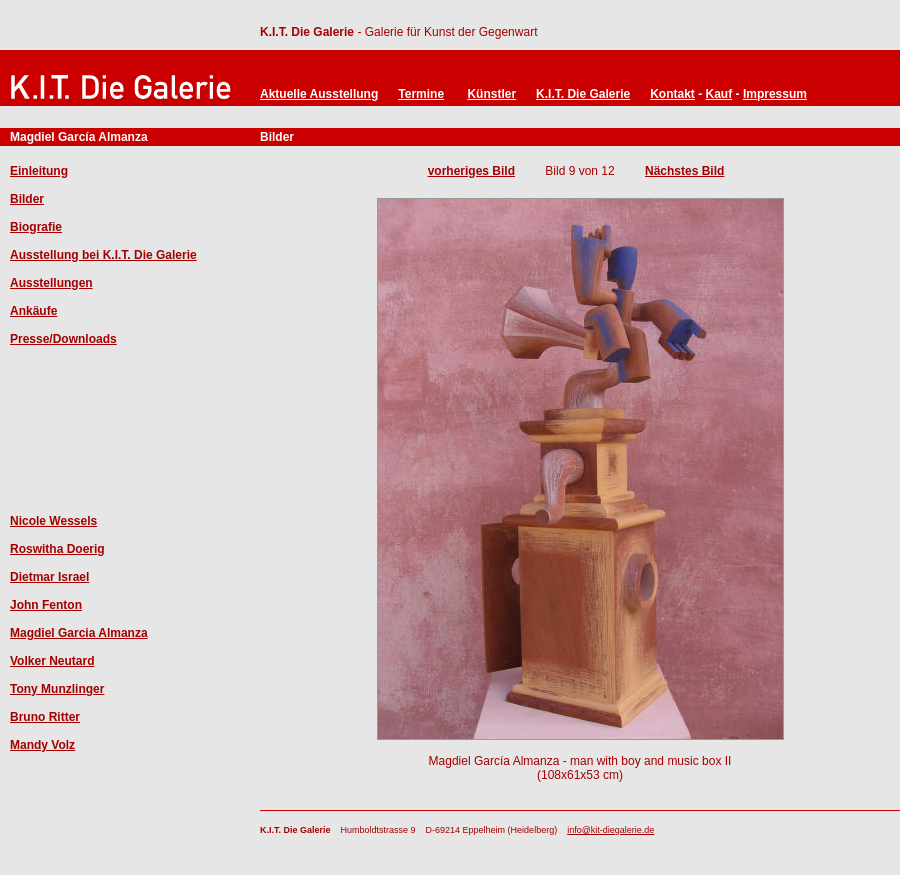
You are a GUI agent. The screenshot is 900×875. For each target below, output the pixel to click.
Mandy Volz (42, 745)
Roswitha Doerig (57, 549)
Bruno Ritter (45, 717)
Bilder (27, 199)
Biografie (36, 227)
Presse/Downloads (63, 339)
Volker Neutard (52, 661)
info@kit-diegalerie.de (610, 830)
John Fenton (46, 605)
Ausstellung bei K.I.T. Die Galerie (103, 255)
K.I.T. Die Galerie (307, 32)
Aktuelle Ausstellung (319, 94)
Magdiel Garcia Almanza (79, 633)
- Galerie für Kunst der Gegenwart (445, 32)
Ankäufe (33, 311)
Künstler (491, 94)
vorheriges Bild (471, 171)
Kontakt (672, 94)
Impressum (775, 94)
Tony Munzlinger (57, 689)
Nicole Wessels (53, 521)
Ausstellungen (51, 283)
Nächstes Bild (684, 171)
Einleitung (39, 171)
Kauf (719, 94)
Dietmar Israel (49, 577)
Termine (421, 94)
